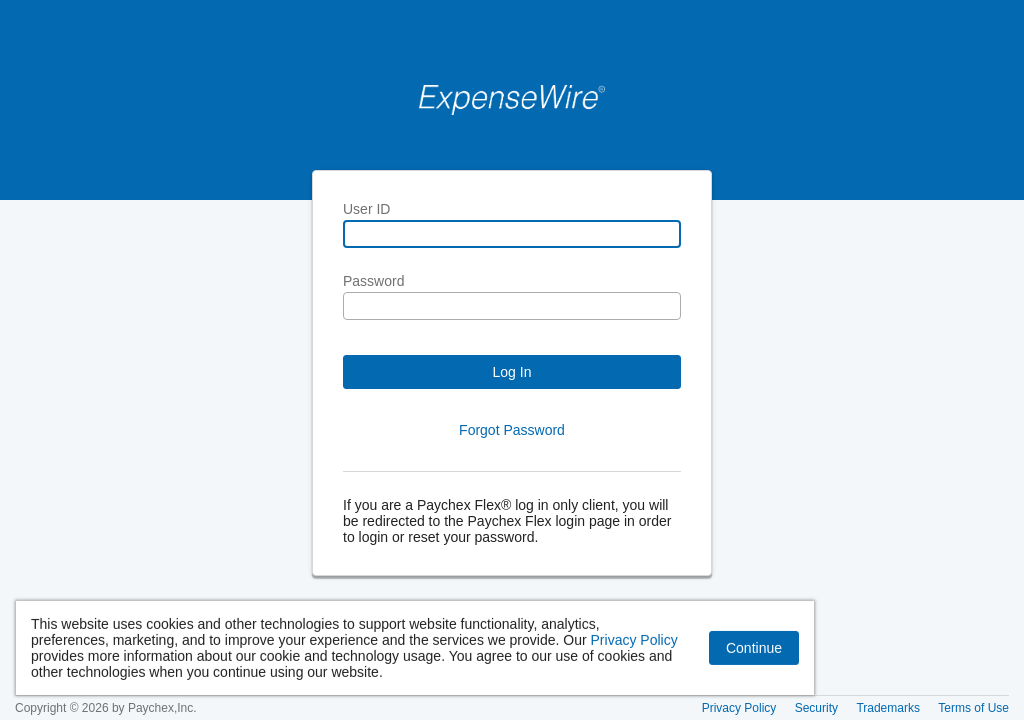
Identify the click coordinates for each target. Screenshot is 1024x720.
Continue (754, 653)
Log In (512, 372)
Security (816, 708)
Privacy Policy (634, 645)
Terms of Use (973, 708)
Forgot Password (512, 430)
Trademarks (888, 708)
